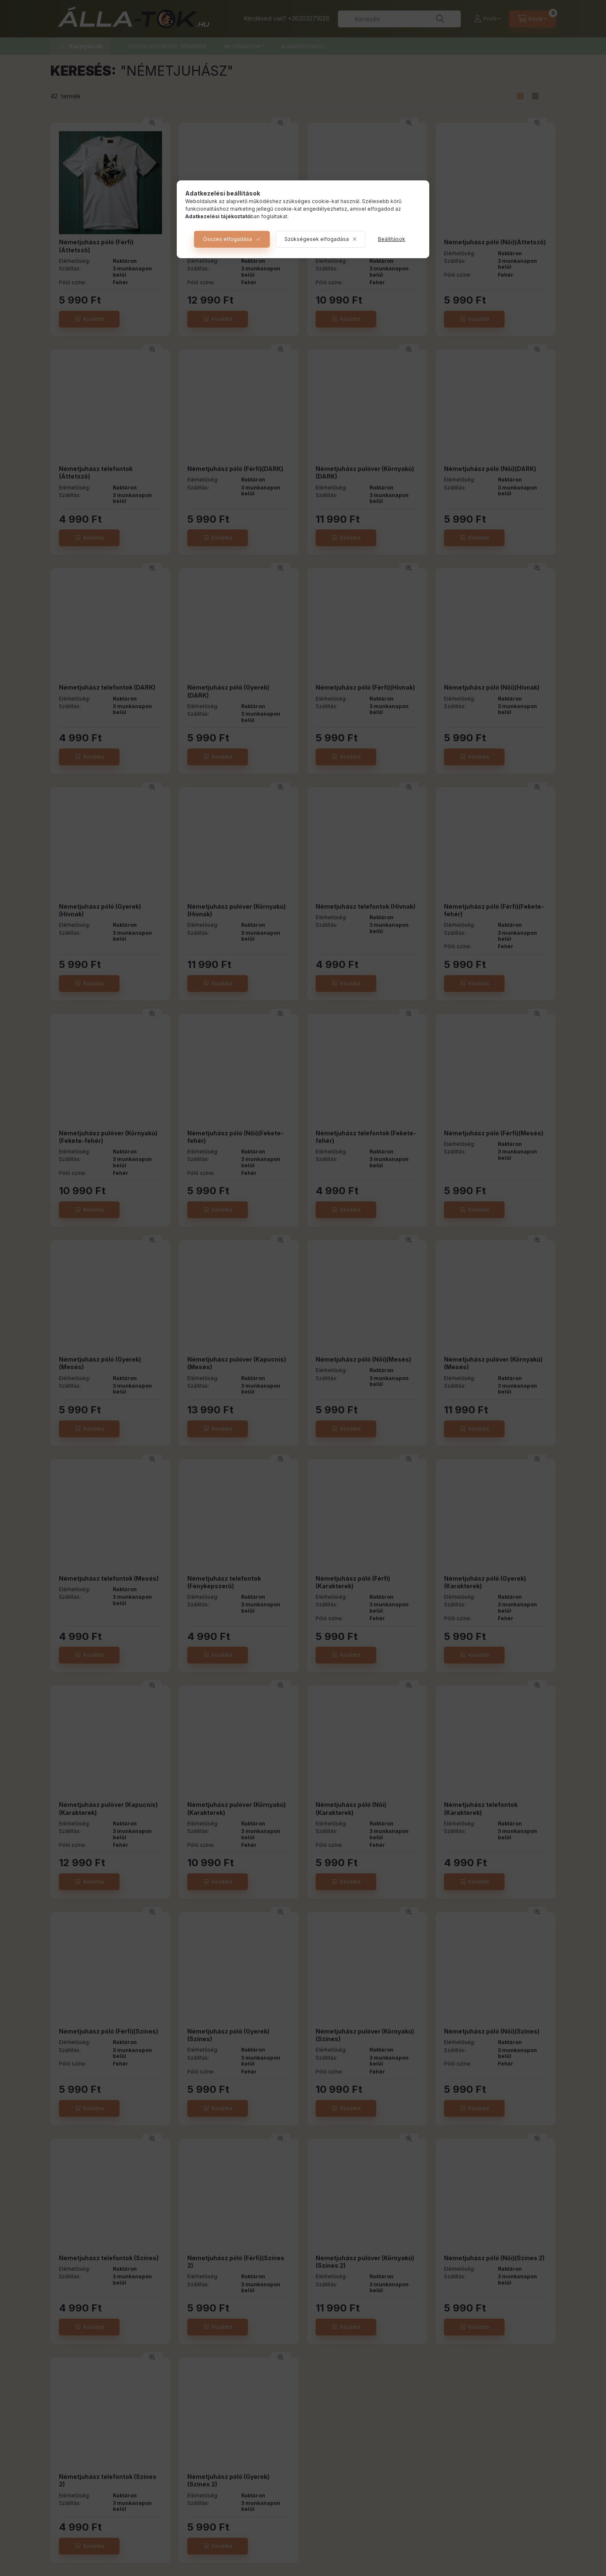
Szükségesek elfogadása (316, 239)
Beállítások (391, 239)
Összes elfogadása (227, 239)
